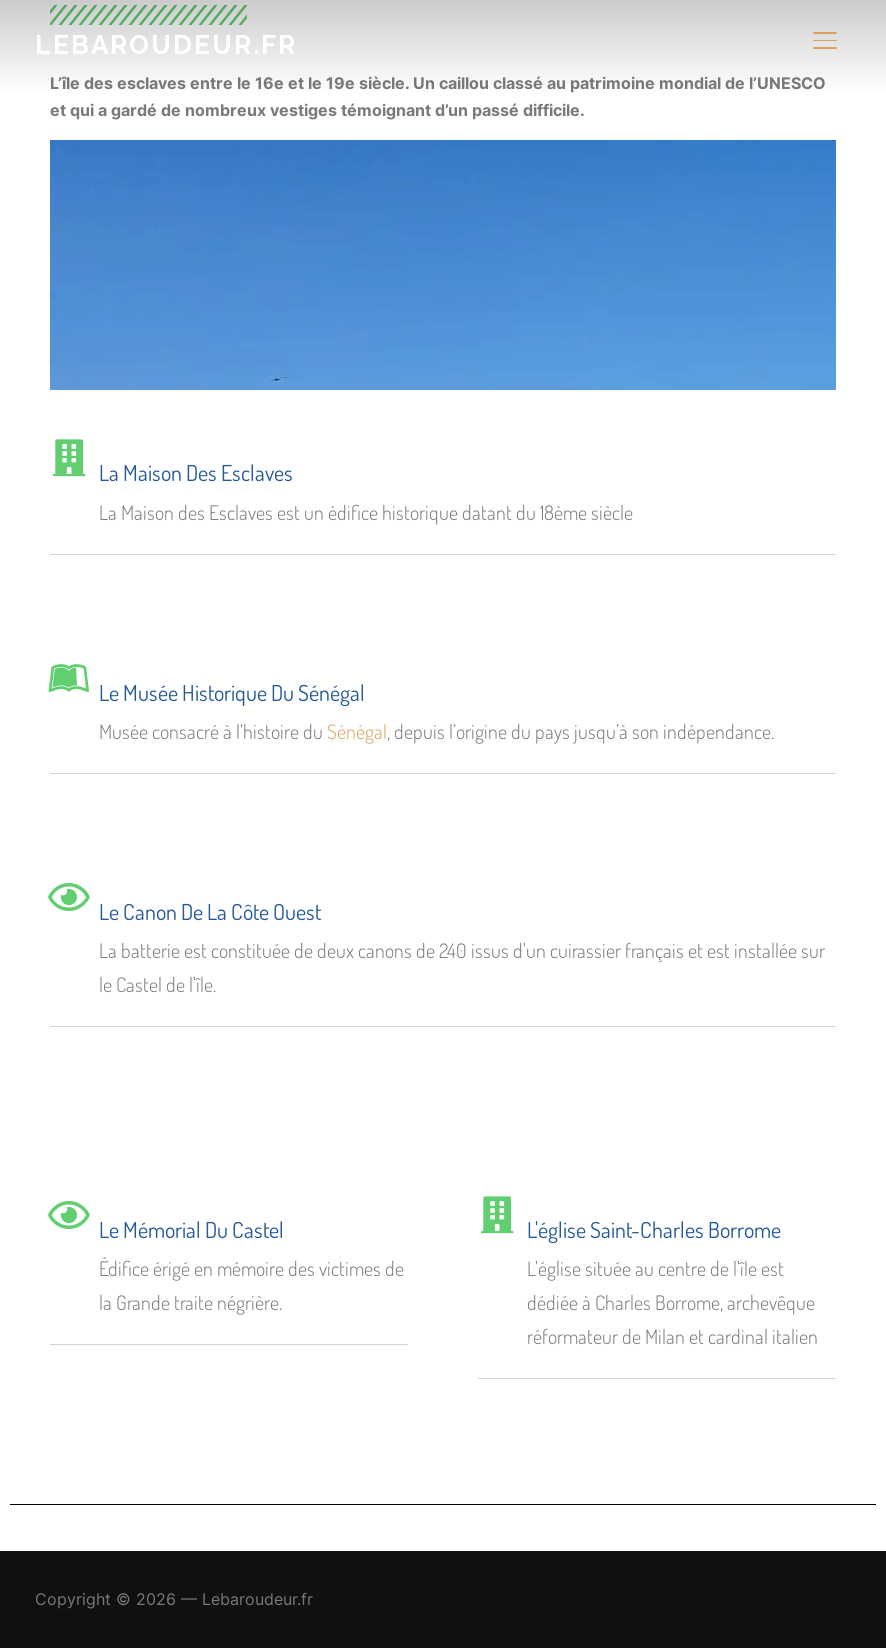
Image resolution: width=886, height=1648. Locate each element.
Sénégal (357, 731)
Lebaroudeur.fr (166, 45)
